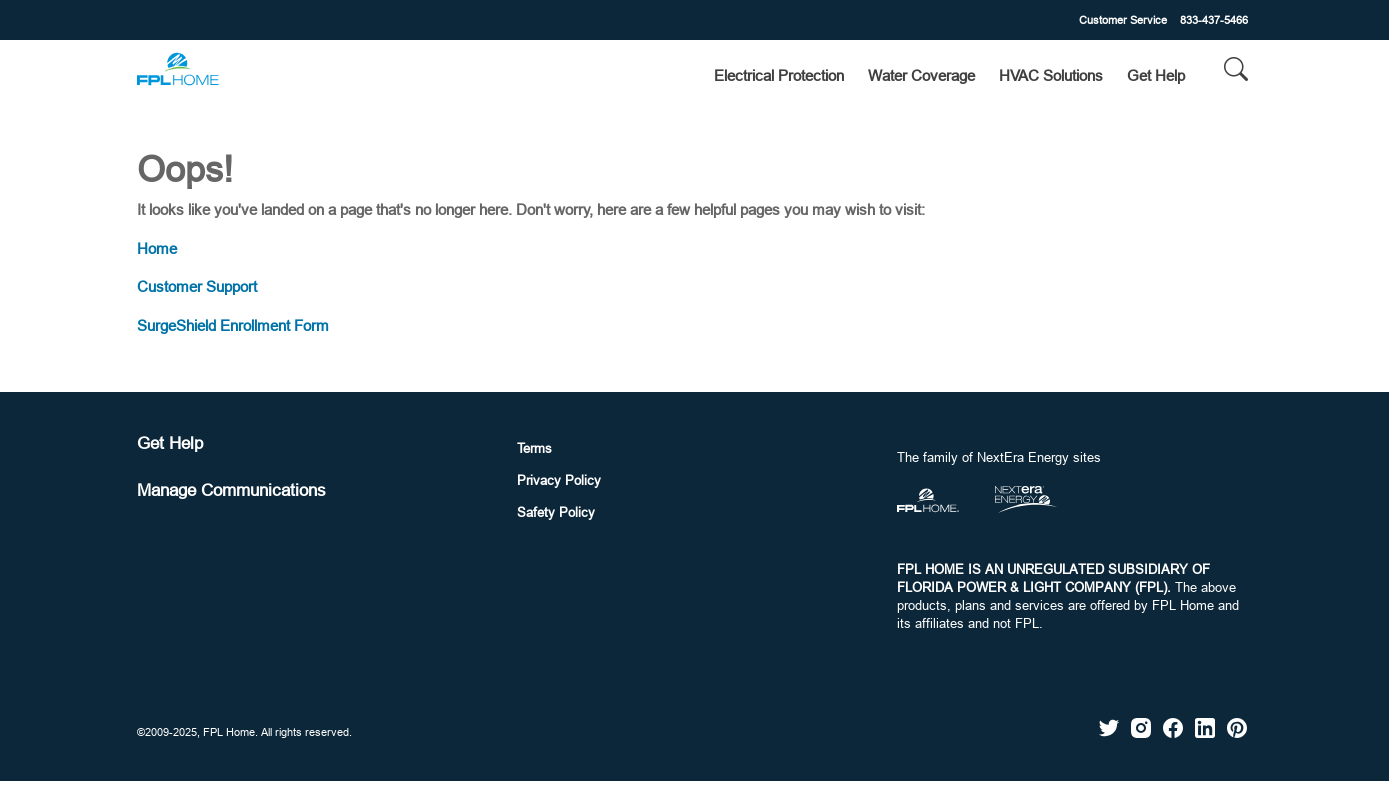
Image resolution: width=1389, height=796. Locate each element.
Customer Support (197, 286)
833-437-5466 (1214, 20)
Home (157, 248)
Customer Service (1123, 20)
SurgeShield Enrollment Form (233, 325)
